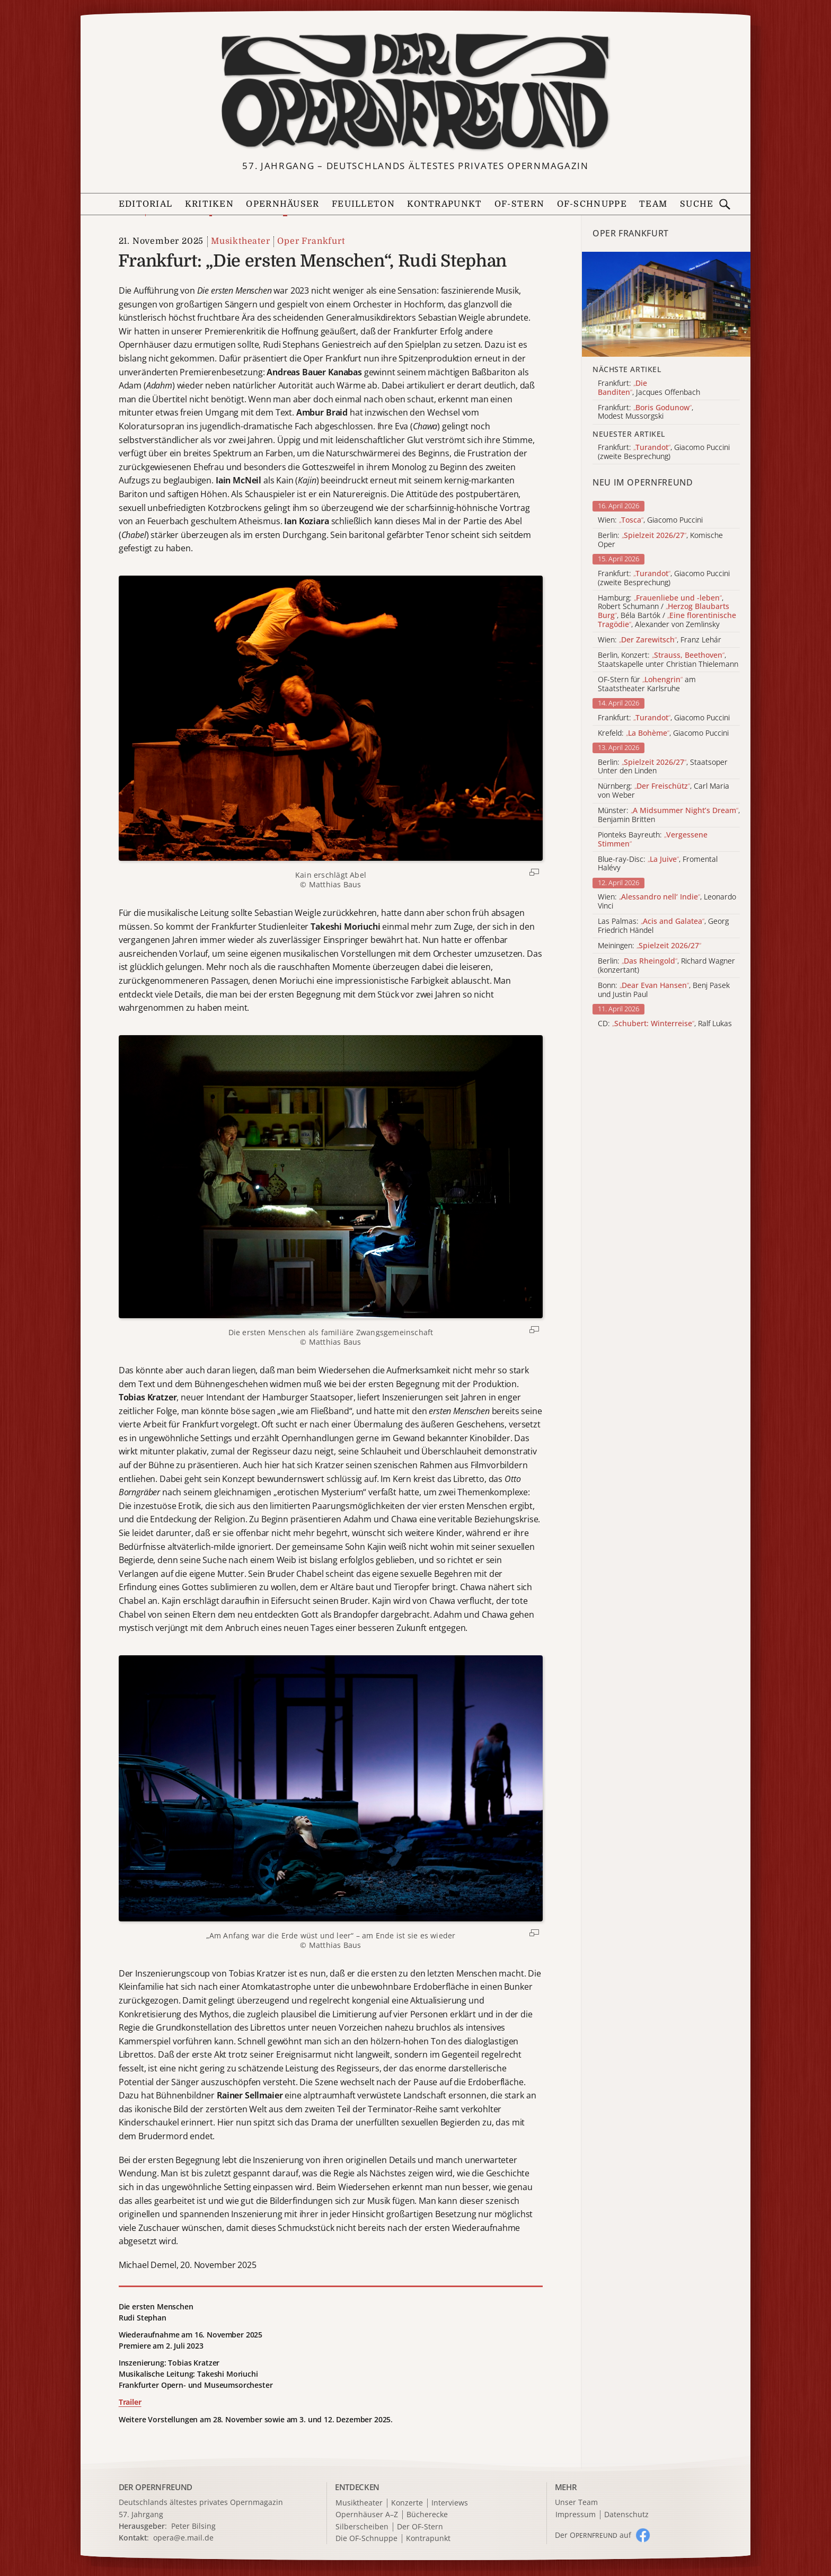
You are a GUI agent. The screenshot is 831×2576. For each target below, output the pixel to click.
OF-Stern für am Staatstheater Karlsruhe (647, 684)
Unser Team (576, 2502)
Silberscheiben (361, 2526)
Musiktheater (240, 241)
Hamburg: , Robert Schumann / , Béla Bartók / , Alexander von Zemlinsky (667, 611)
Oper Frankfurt (310, 241)
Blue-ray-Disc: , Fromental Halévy (658, 864)
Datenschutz (626, 2514)
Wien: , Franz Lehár (659, 640)
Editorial (146, 204)
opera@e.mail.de (183, 2538)
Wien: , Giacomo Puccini (650, 520)
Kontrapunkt (444, 204)
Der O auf (593, 2535)
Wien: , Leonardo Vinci (667, 902)
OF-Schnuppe (592, 204)
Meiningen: (649, 945)
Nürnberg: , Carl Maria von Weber (663, 791)
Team (653, 204)
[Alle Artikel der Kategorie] (666, 304)
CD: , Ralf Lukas (665, 1023)
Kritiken (209, 204)
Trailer (130, 2402)
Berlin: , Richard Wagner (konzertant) (666, 966)
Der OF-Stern (420, 2526)
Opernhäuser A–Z (366, 2514)
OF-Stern (519, 204)
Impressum (575, 2514)
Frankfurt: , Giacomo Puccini (664, 717)
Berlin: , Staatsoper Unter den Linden (663, 767)
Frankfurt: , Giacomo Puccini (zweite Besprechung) (664, 578)
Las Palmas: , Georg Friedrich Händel (663, 926)
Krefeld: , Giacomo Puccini (663, 733)
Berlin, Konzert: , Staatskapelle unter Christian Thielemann (668, 660)
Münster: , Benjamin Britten (669, 815)
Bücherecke (427, 2514)
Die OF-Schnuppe (366, 2538)
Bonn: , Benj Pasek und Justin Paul (664, 990)
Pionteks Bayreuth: (653, 840)
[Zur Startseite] (415, 92)
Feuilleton (363, 204)
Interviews (449, 2503)
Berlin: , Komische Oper (660, 540)
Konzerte (407, 2503)
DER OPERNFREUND (156, 2487)
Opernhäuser (282, 204)
